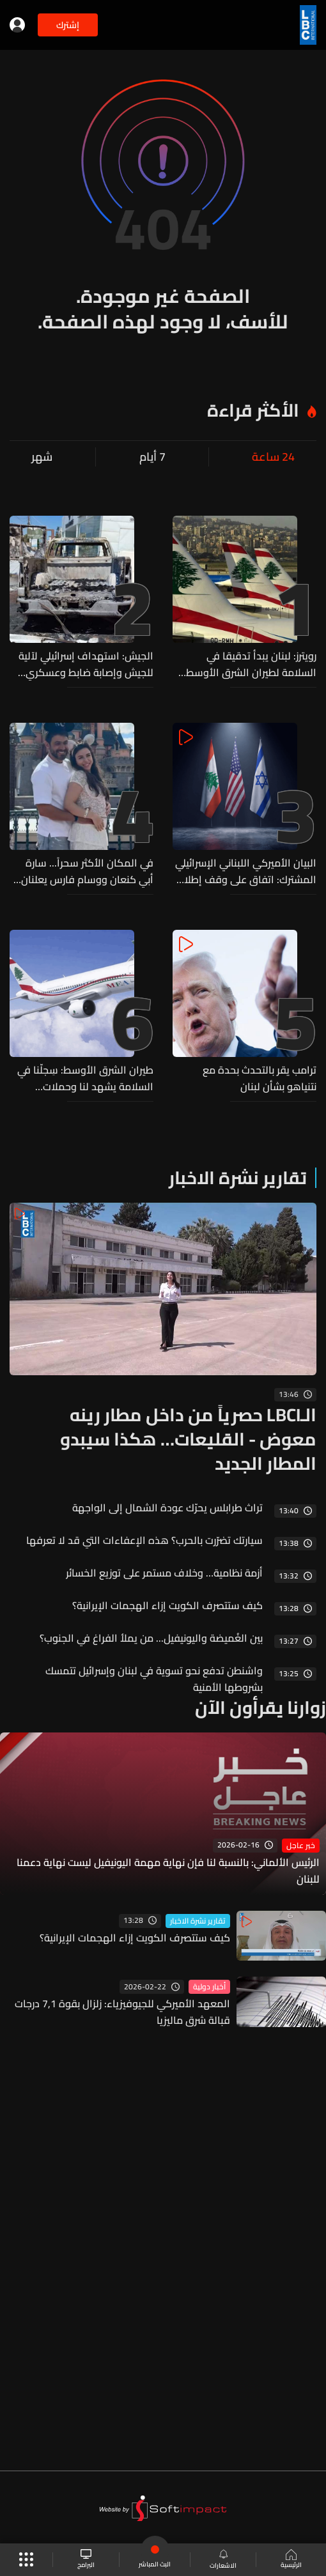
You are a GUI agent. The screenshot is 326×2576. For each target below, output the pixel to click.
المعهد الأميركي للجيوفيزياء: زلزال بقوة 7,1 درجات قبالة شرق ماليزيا (122, 2011)
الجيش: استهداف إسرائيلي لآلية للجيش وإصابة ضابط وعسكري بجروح (86, 664)
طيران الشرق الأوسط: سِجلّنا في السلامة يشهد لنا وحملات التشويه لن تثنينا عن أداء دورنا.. (85, 1078)
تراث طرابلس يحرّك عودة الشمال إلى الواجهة (167, 1507)
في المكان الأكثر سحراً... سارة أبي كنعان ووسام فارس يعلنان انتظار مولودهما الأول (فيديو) (87, 871)
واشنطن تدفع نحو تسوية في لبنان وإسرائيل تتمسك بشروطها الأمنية (154, 1678)
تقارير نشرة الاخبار (238, 1178)
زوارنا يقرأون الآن (260, 1707)
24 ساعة (273, 457)
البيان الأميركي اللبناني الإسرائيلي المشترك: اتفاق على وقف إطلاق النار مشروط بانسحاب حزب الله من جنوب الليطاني (245, 871)
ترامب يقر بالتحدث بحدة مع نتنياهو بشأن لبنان (259, 1078)
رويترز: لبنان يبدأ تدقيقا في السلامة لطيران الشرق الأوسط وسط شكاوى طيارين (251, 664)
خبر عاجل (300, 1845)
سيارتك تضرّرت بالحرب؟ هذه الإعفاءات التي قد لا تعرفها (144, 1540)
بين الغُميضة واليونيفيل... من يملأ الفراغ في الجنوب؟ (151, 1638)
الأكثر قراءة (253, 410)
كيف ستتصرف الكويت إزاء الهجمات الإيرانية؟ (167, 1605)
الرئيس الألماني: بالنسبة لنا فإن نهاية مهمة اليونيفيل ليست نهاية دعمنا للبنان (168, 1870)
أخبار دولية (209, 1987)
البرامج (86, 2559)
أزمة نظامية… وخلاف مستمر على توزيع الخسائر (164, 1572)
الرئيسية (291, 2560)
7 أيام (152, 457)
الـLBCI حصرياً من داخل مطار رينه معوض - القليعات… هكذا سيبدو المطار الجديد (188, 1439)
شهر (41, 457)
